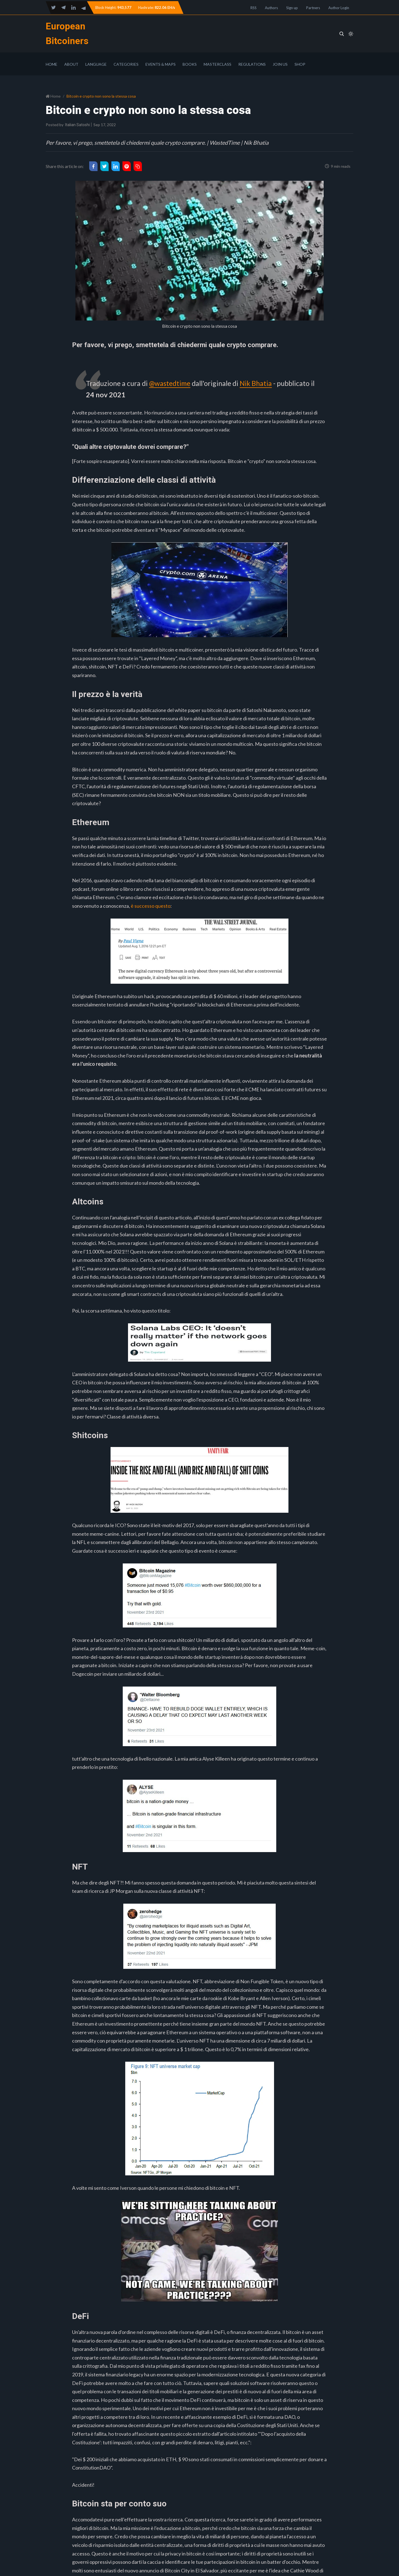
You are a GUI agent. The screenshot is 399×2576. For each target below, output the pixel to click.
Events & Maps (160, 64)
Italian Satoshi (77, 125)
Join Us (280, 64)
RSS (253, 8)
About (71, 64)
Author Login (338, 8)
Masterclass (217, 64)
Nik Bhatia (257, 383)
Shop (300, 64)
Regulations (252, 64)
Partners (313, 8)
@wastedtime (170, 383)
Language (96, 64)
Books (190, 64)
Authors (271, 8)
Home (51, 64)
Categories (126, 64)
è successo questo (150, 905)
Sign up (292, 8)
